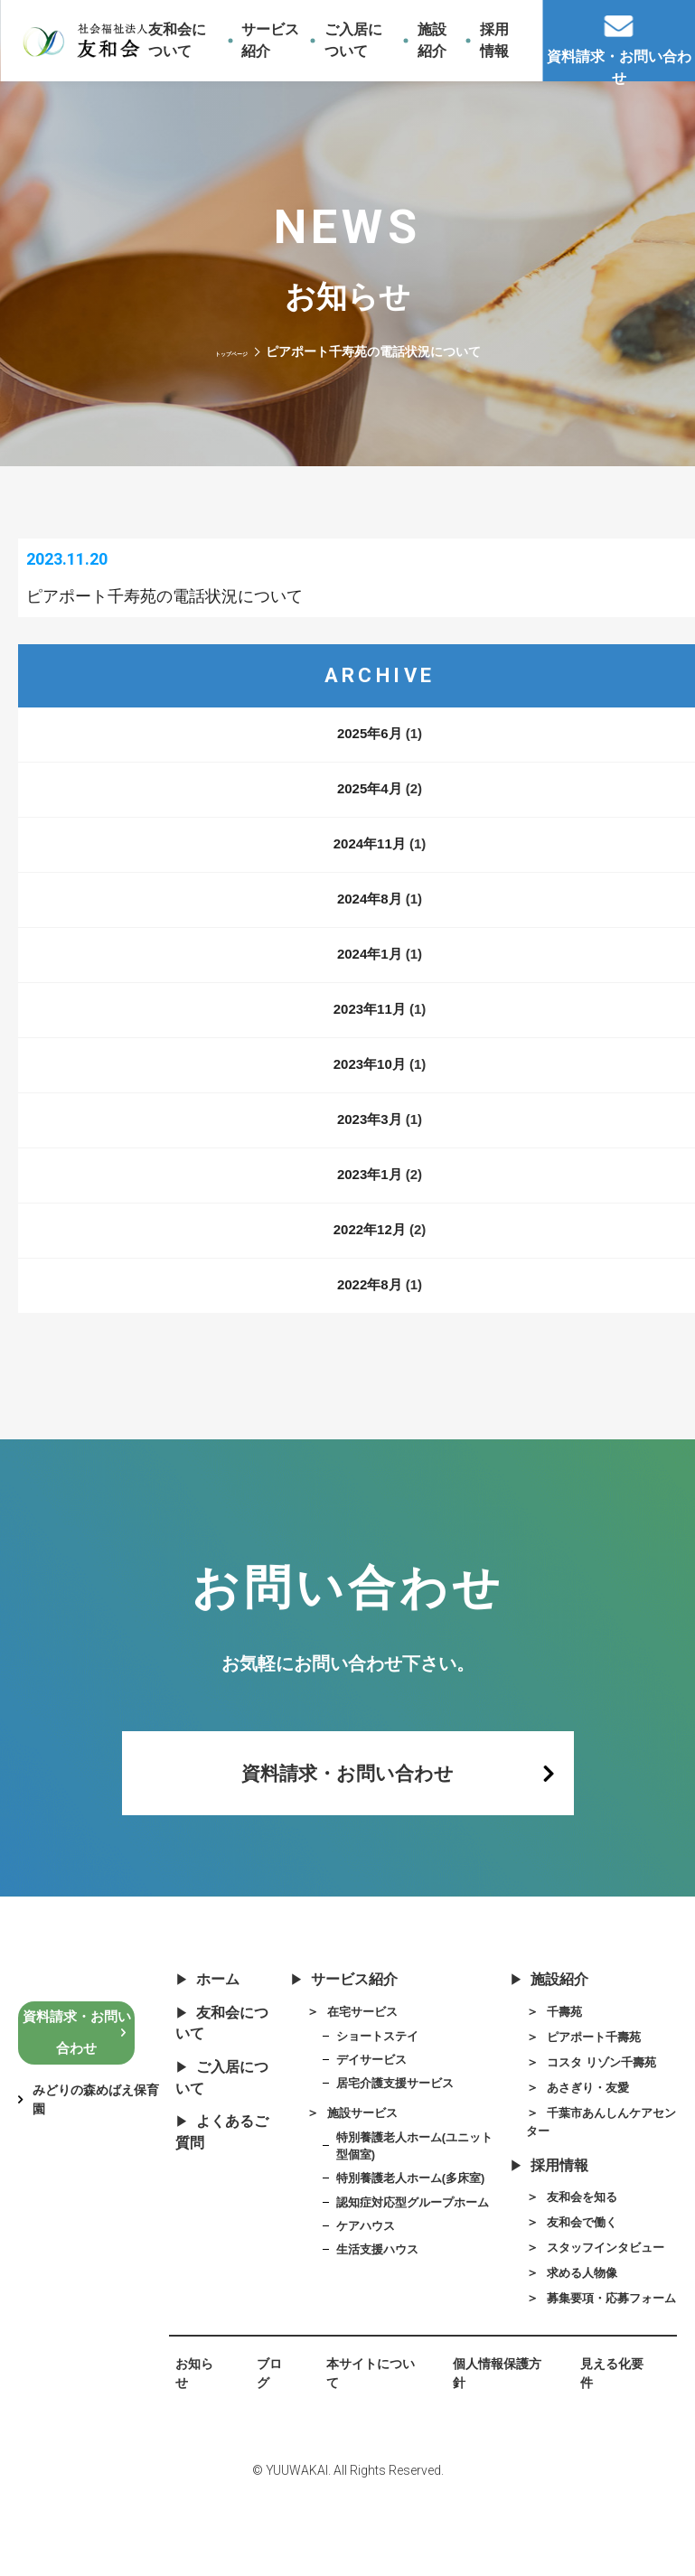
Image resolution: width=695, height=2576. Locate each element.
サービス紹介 (339, 2017)
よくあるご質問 (220, 2185)
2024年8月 (369, 919)
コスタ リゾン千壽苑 (589, 2103)
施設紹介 (543, 2017)
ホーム (204, 2017)
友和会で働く (567, 2275)
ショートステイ (377, 2076)
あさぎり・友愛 (574, 2131)
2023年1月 (369, 1195)
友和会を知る (567, 2248)
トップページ (231, 351)
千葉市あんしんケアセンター (594, 2166)
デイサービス (371, 2101)
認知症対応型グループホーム (415, 2252)
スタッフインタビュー (594, 2301)
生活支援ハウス (377, 2303)
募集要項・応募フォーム (594, 2364)
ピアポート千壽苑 (580, 2077)
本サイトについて (359, 2451)
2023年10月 (369, 1084)
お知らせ (188, 2451)
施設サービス (347, 2158)
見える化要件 (604, 2451)
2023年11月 (369, 1029)
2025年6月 (369, 754)
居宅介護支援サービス (396, 2127)
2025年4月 (369, 809)
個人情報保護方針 (488, 2451)
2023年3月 (369, 1139)
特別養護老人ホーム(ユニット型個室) (411, 2192)
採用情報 (543, 2215)
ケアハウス (365, 2278)
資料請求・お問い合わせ (348, 1800)
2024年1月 (369, 974)
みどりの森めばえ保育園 (96, 2134)
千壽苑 (547, 2050)
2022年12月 (369, 1250)
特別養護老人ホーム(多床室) (413, 2227)
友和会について (220, 2064)
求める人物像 (567, 2328)
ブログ (260, 2451)
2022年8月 (369, 1305)
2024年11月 (369, 864)
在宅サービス (347, 2050)
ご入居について (220, 2124)
